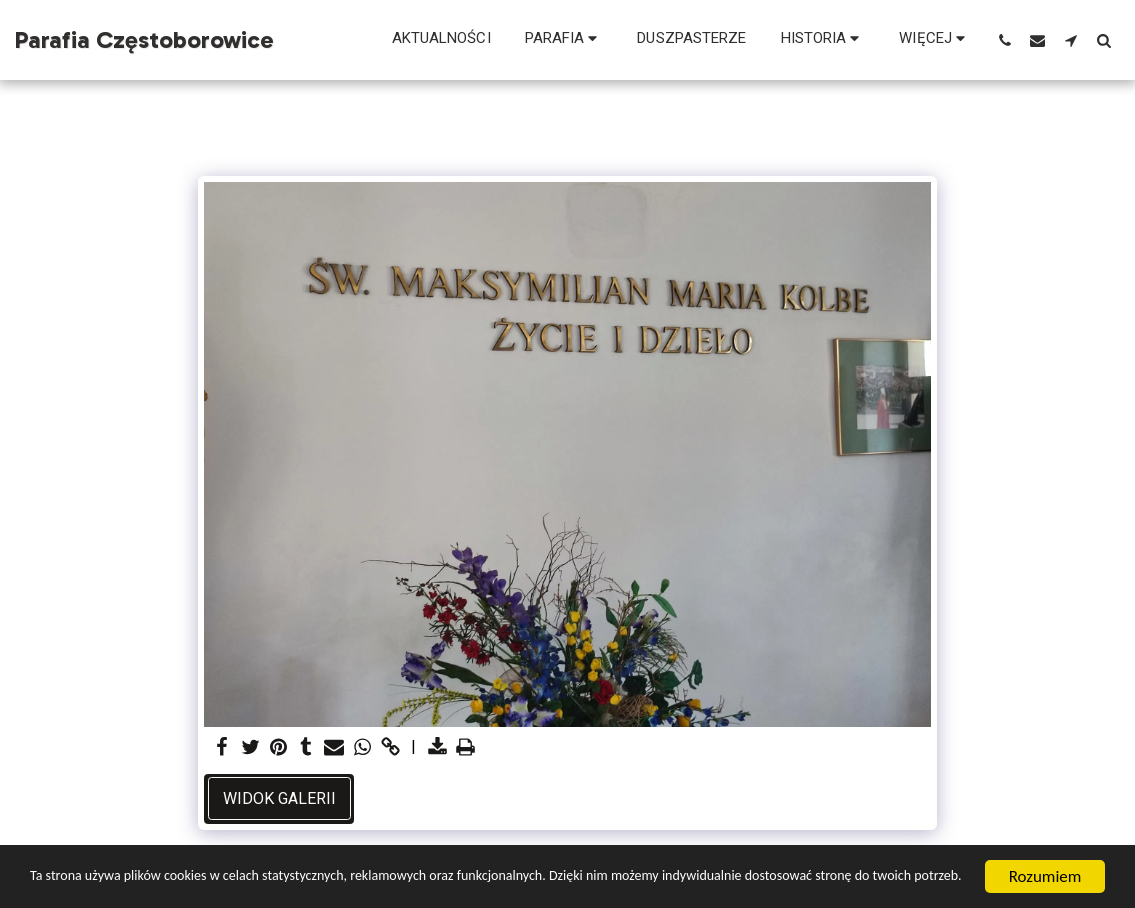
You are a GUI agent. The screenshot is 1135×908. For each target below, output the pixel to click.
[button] (564, 40)
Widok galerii (279, 798)
